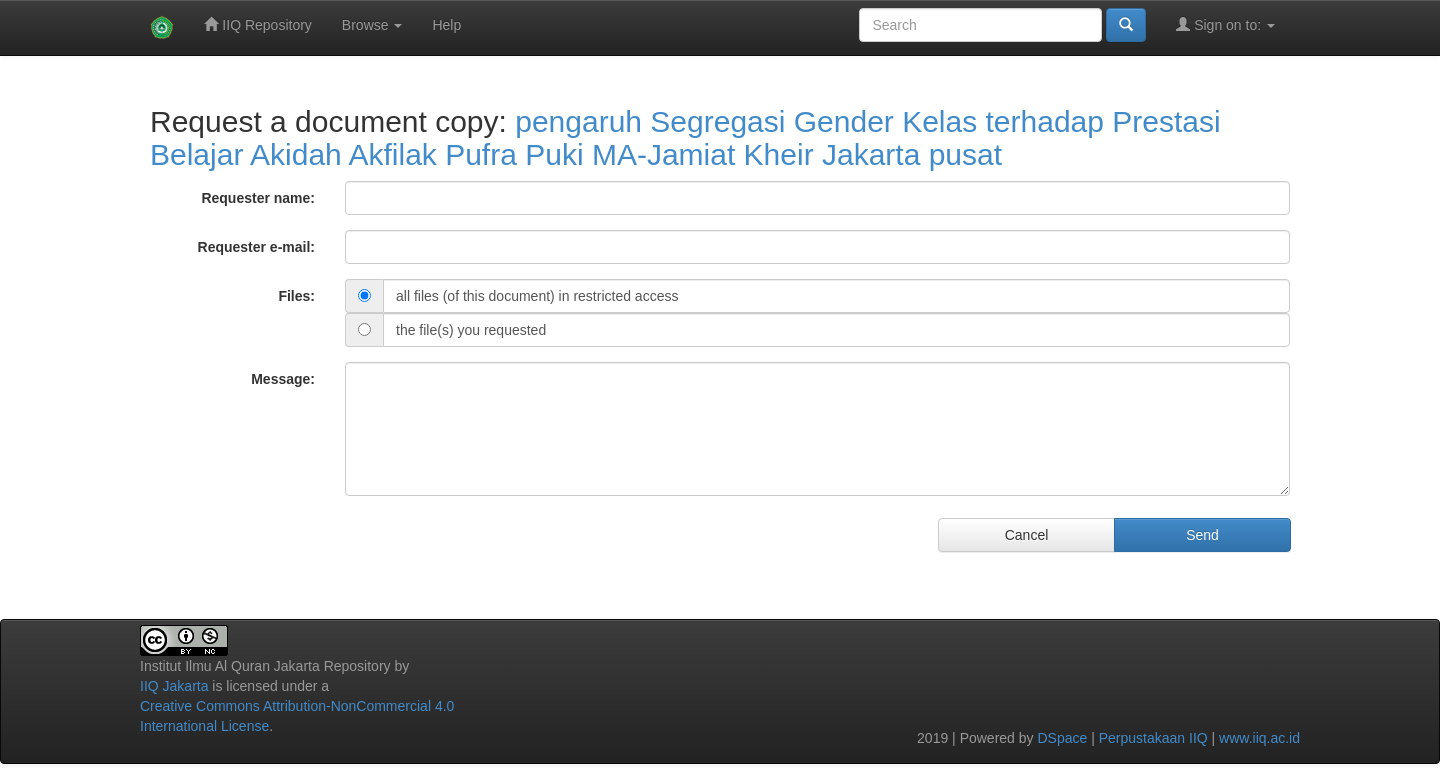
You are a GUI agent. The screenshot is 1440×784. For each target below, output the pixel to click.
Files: (296, 296)
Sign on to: (1225, 24)
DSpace (1062, 738)
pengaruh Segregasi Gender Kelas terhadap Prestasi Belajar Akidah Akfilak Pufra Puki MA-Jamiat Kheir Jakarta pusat (685, 138)
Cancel (1027, 535)
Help (446, 25)
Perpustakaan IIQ (1153, 738)
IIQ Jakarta (174, 686)
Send (1202, 535)
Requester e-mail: (256, 247)
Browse (372, 25)
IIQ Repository (257, 24)
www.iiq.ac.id (1259, 738)
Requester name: (258, 198)
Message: (283, 379)
